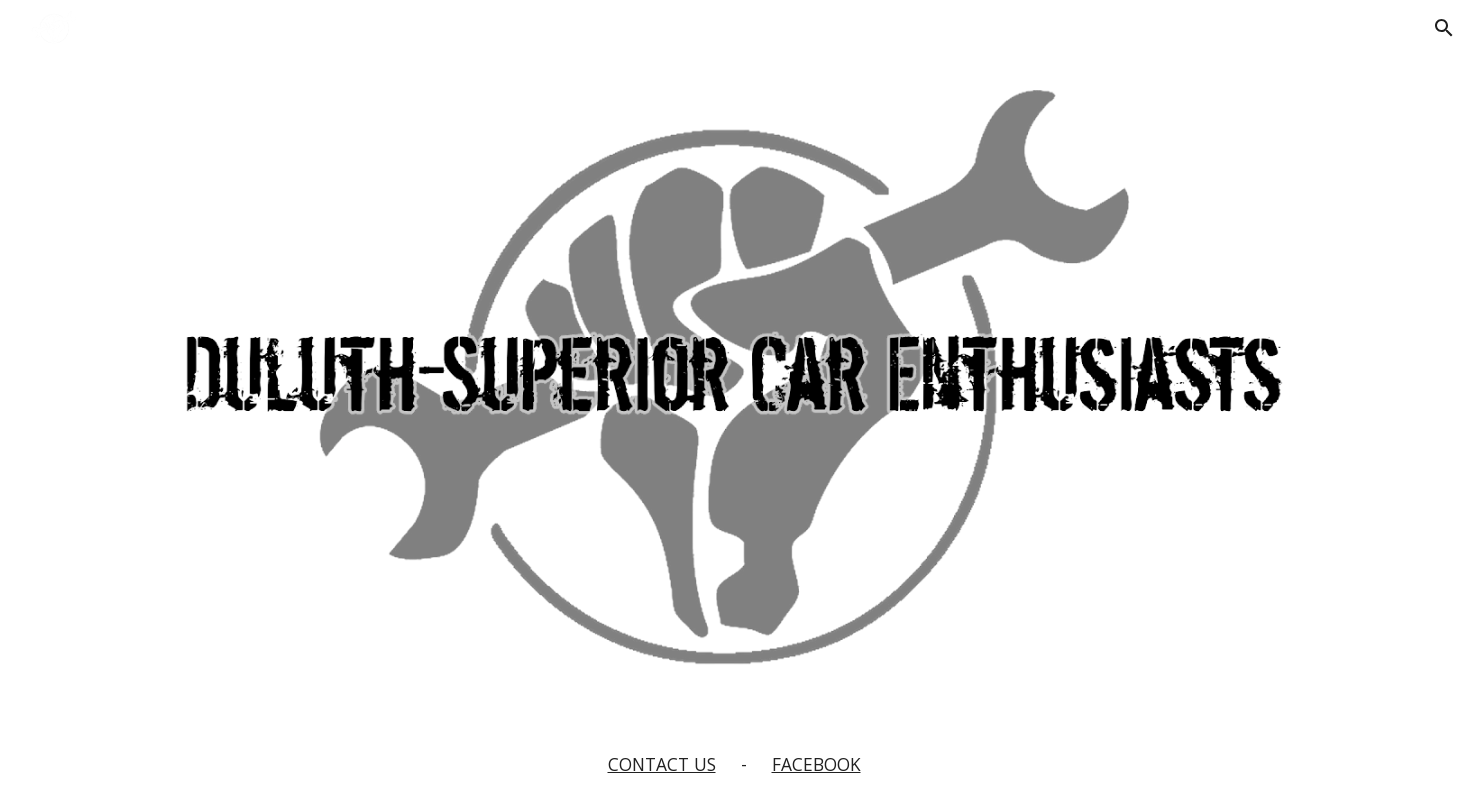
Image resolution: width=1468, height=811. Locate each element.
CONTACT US (662, 764)
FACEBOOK (816, 764)
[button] (1444, 28)
